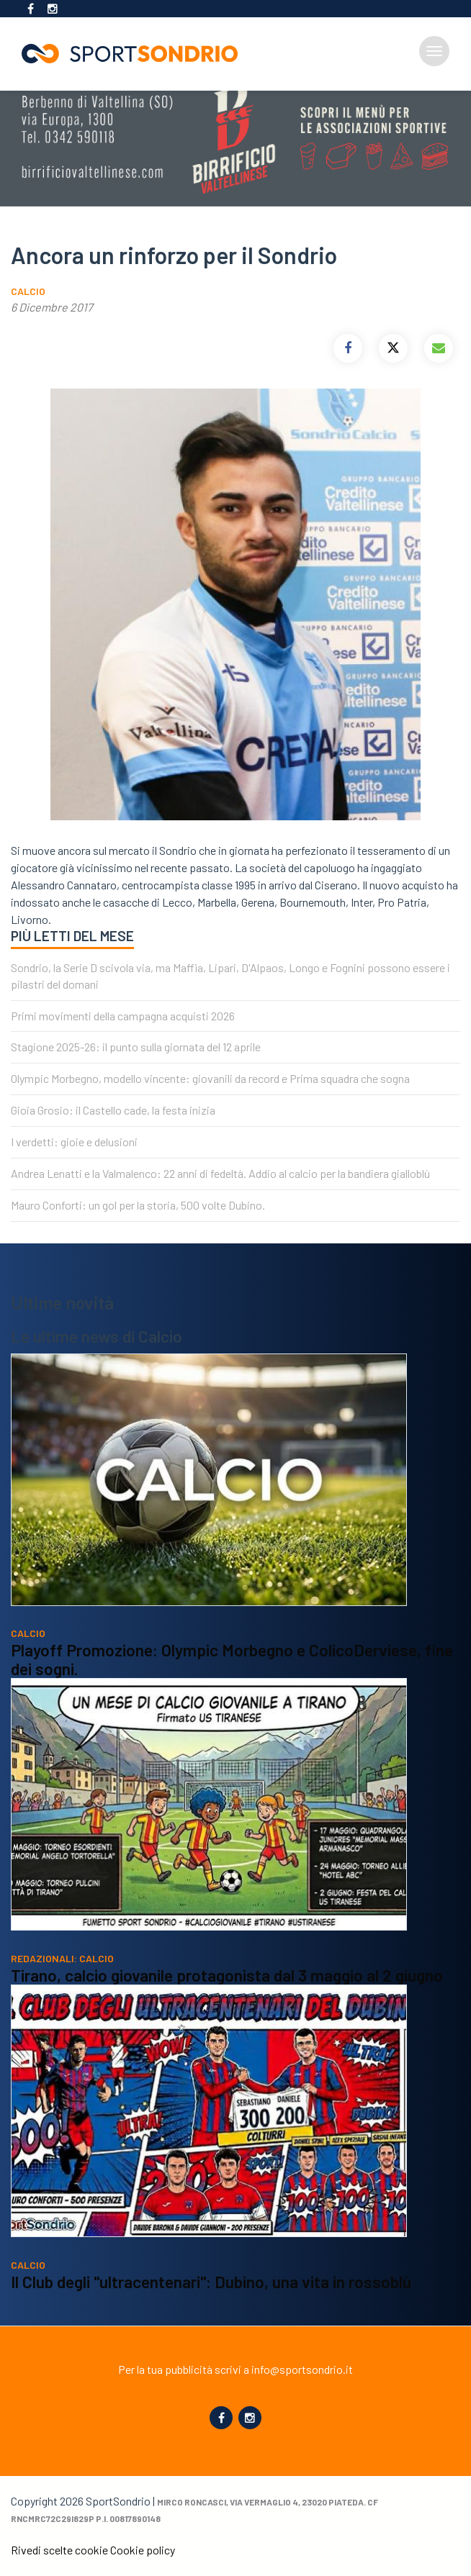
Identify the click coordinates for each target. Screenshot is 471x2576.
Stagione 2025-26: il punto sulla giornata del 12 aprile (136, 1046)
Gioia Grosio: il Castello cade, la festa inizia (113, 1110)
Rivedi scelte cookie (59, 2550)
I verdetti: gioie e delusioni (74, 1141)
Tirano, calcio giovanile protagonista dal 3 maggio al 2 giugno (227, 1975)
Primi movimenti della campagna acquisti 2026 (123, 1015)
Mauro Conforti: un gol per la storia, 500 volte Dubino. (138, 1205)
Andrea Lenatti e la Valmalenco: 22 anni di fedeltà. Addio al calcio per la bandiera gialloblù (220, 1173)
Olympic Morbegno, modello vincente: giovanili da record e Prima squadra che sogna (210, 1078)
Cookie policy (142, 2550)
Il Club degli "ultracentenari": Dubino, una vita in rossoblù (211, 2282)
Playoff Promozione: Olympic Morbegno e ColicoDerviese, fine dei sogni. (232, 1659)
